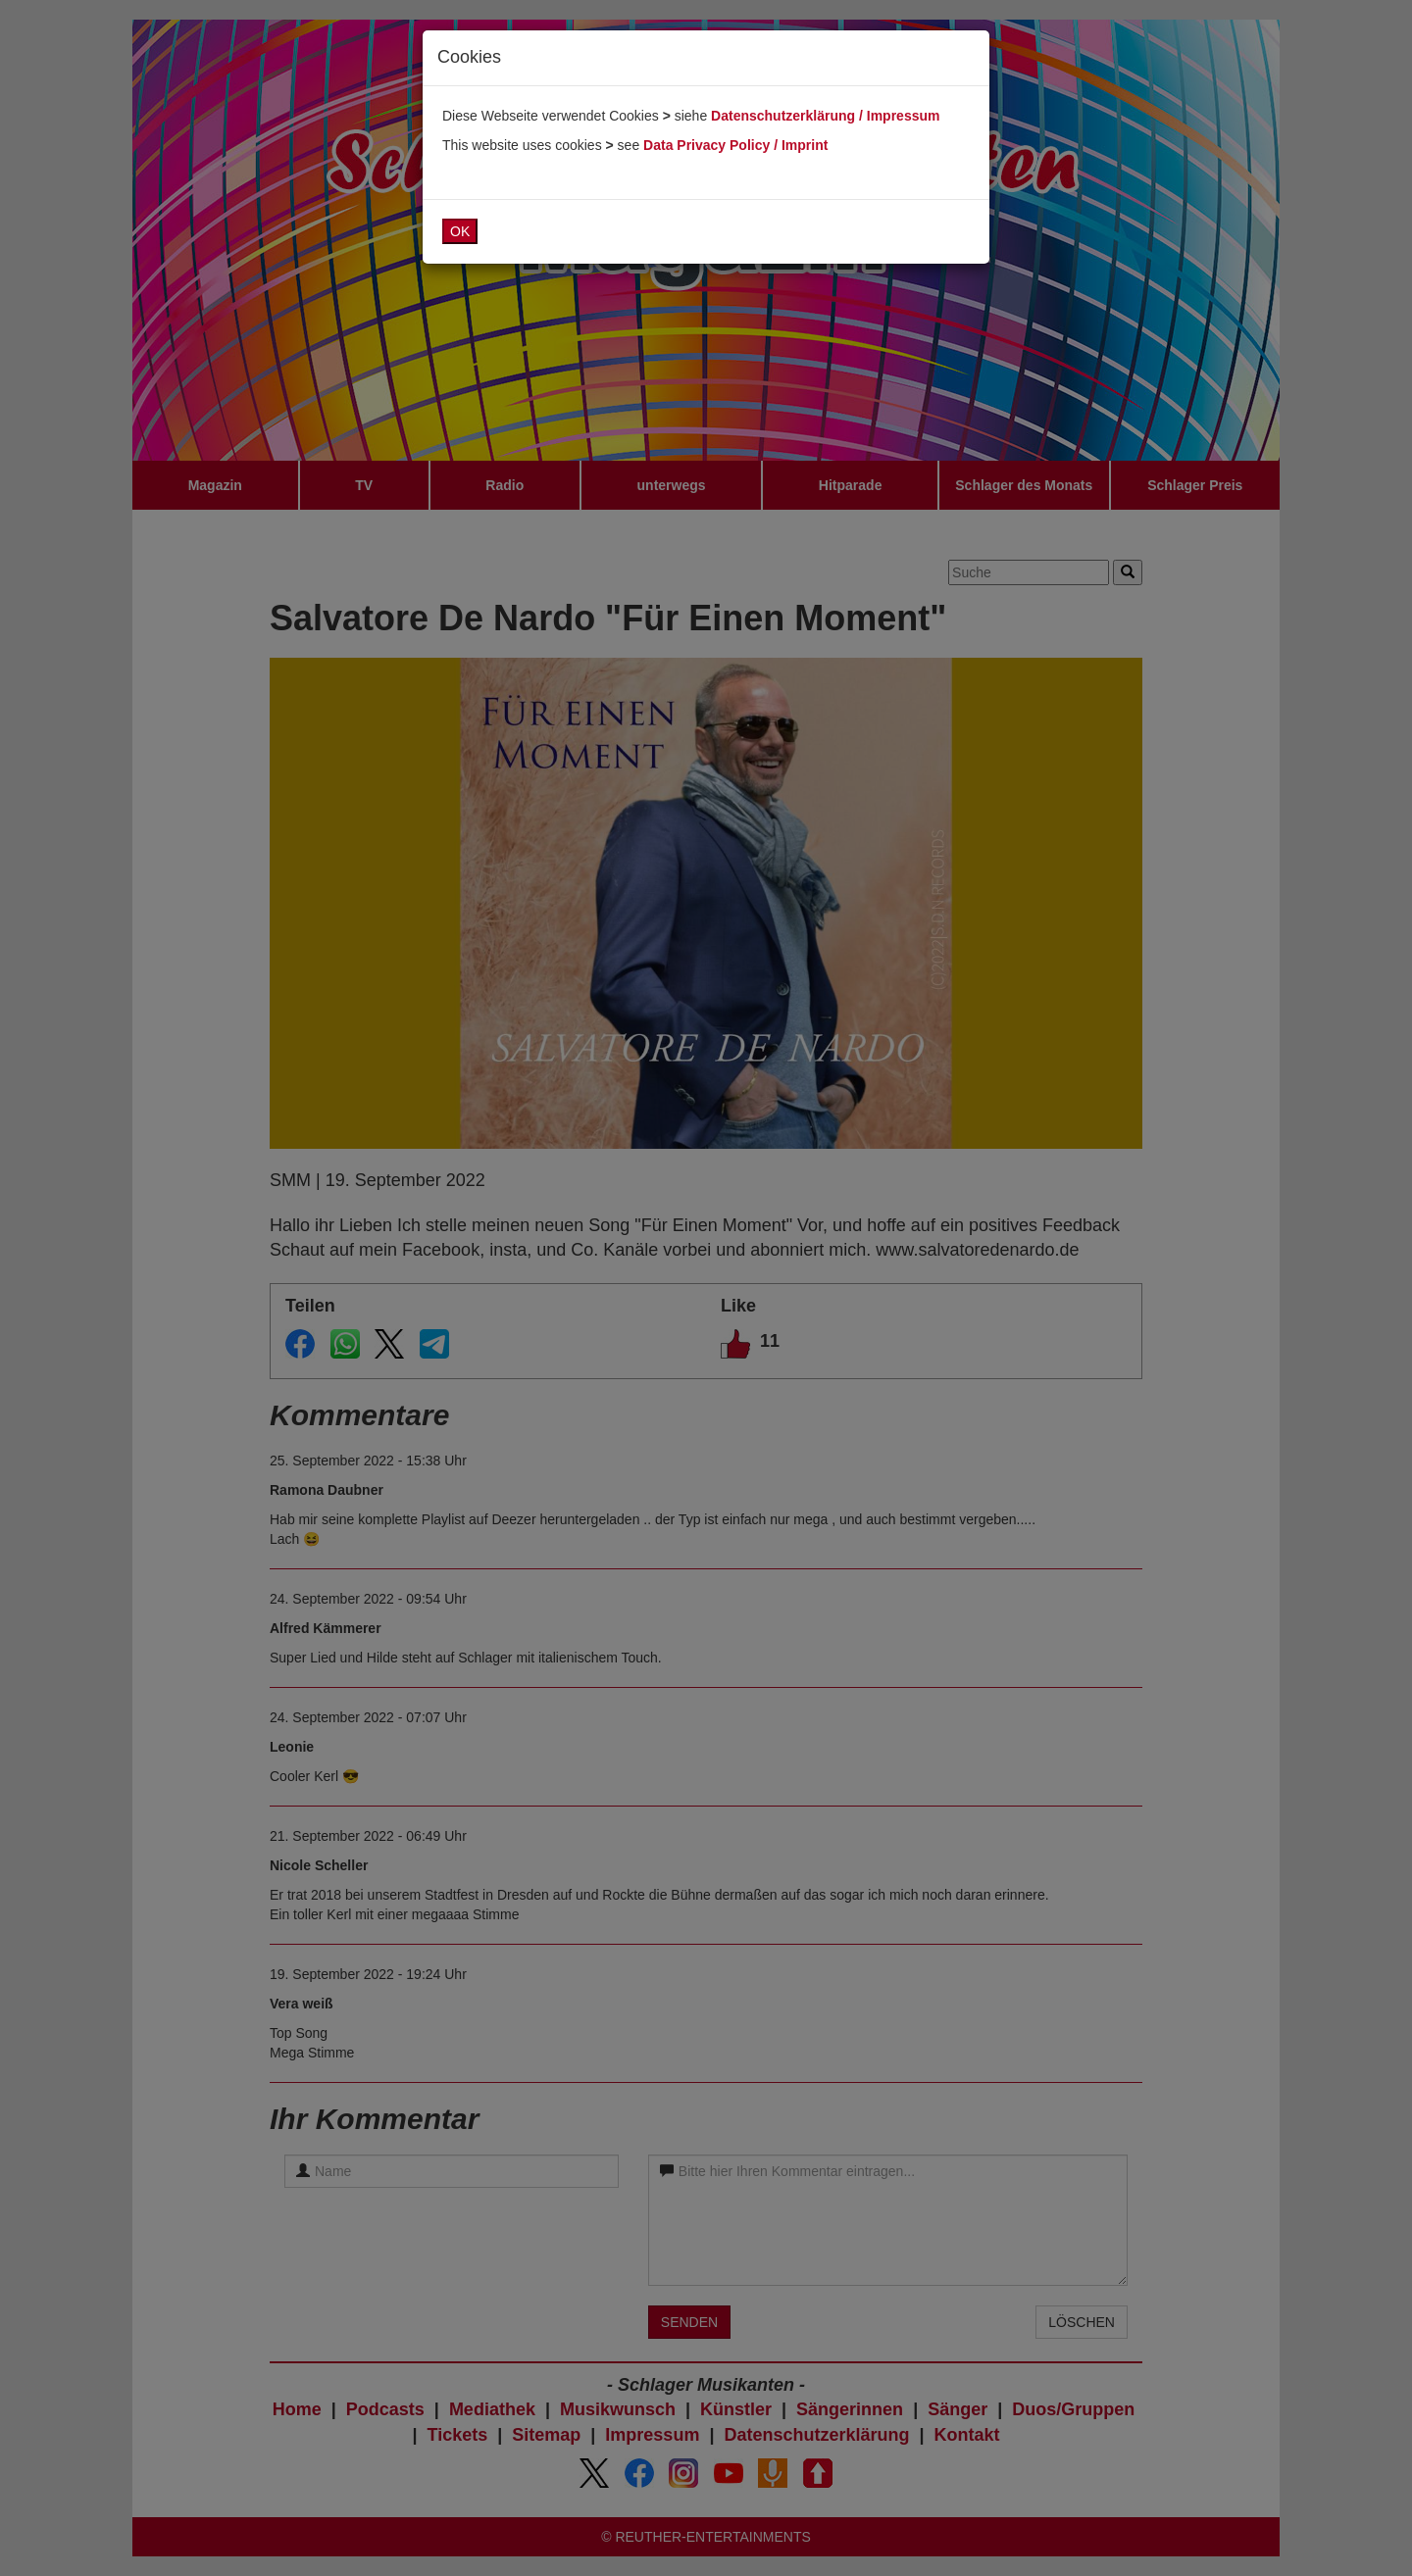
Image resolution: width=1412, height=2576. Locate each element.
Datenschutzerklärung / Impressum (825, 116)
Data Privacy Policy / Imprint (735, 145)
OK (460, 231)
